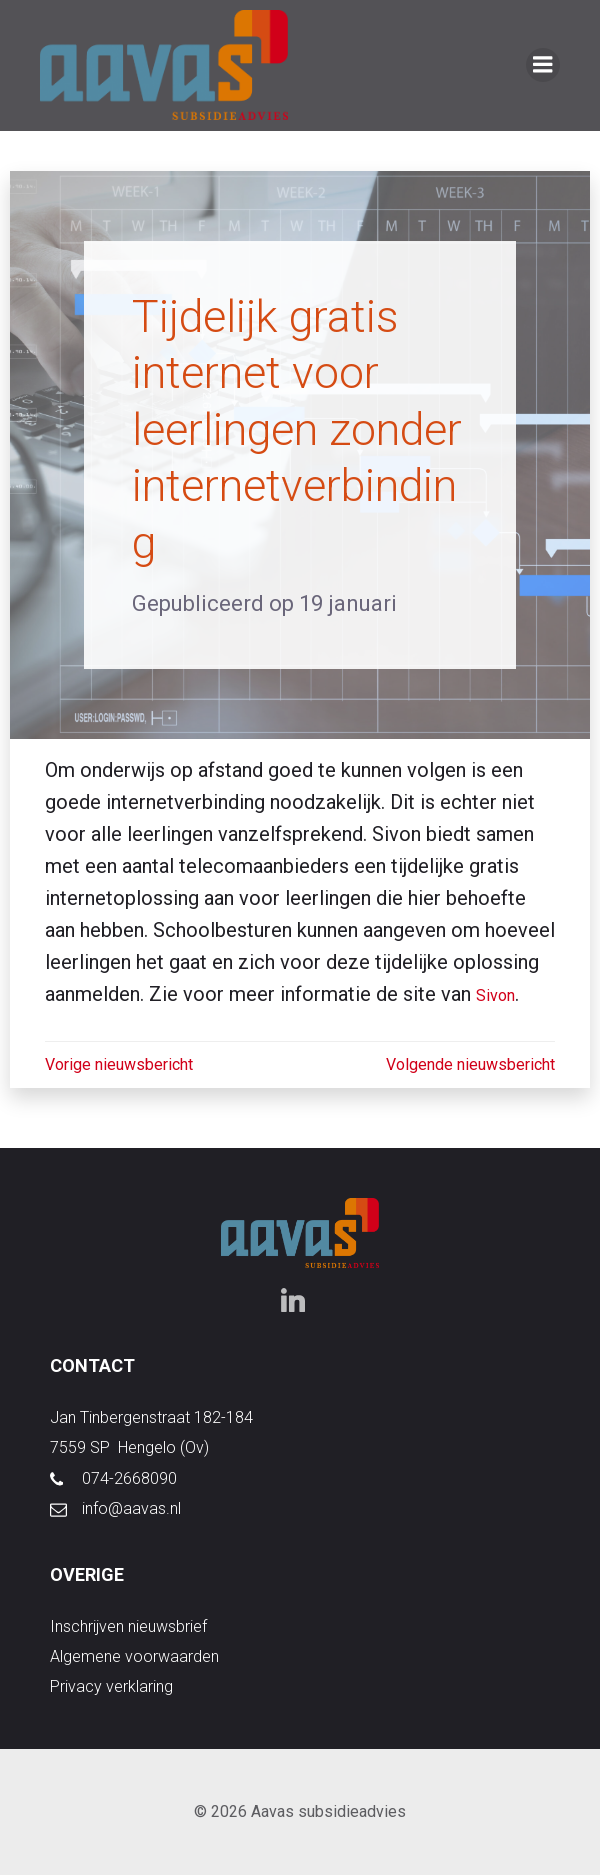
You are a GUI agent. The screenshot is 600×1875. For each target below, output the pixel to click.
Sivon (495, 995)
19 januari (348, 603)
